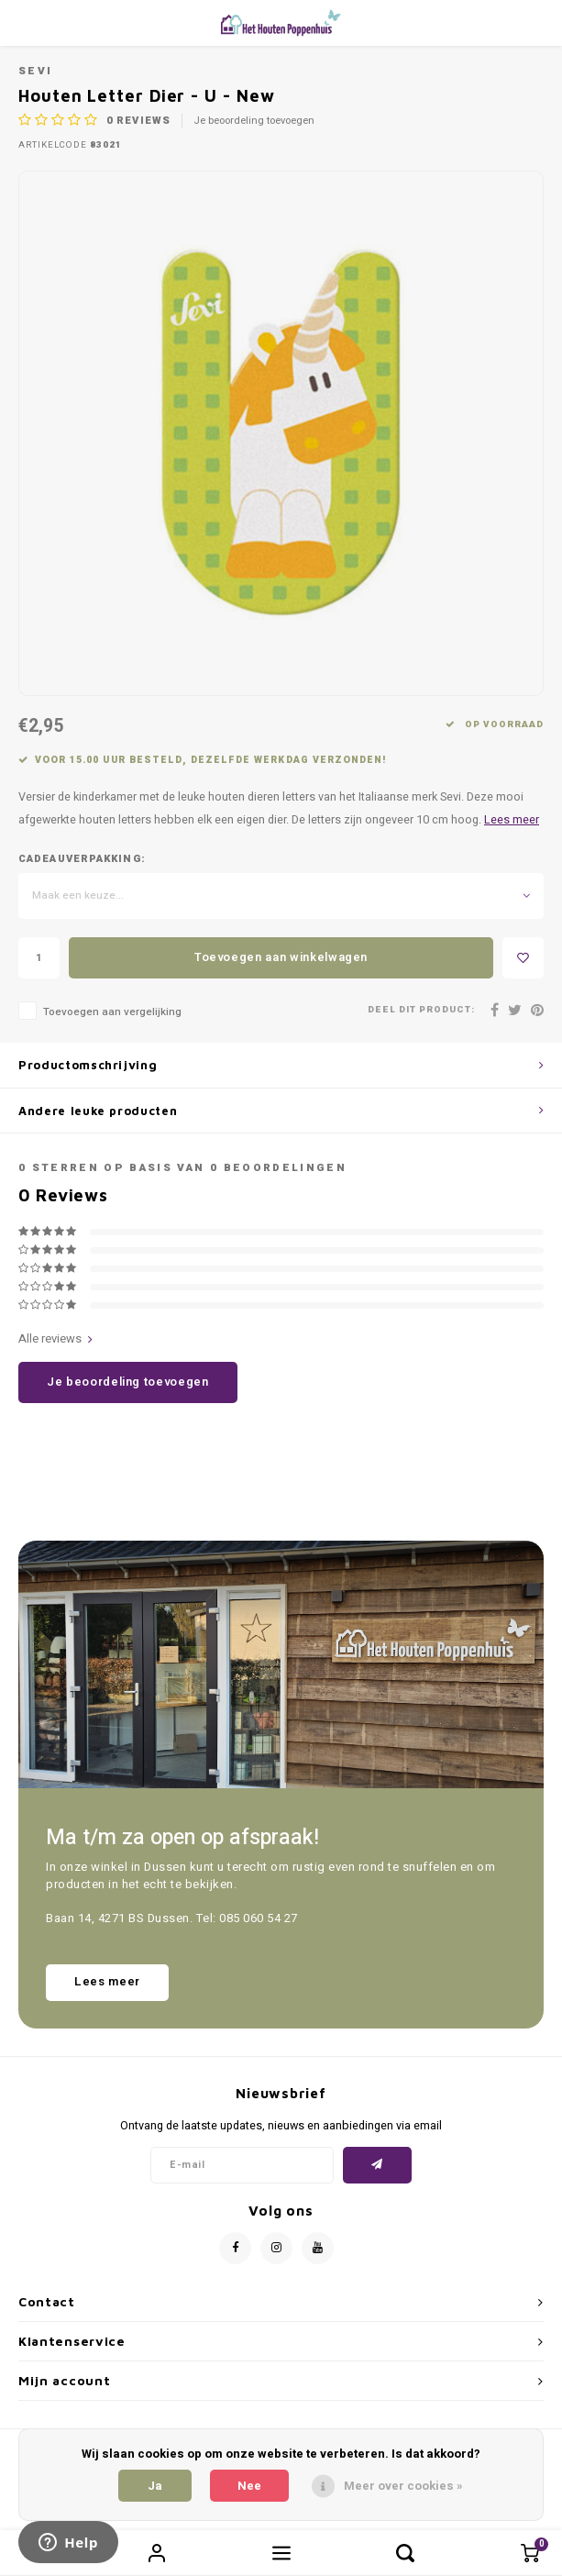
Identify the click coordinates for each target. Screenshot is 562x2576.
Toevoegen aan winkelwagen (281, 957)
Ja (155, 2485)
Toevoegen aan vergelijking (112, 1012)
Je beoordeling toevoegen (253, 121)
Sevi (35, 71)
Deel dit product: (421, 1010)
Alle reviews (55, 1339)
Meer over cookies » (403, 2485)
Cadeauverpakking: (82, 859)
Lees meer (511, 820)
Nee (249, 2485)
